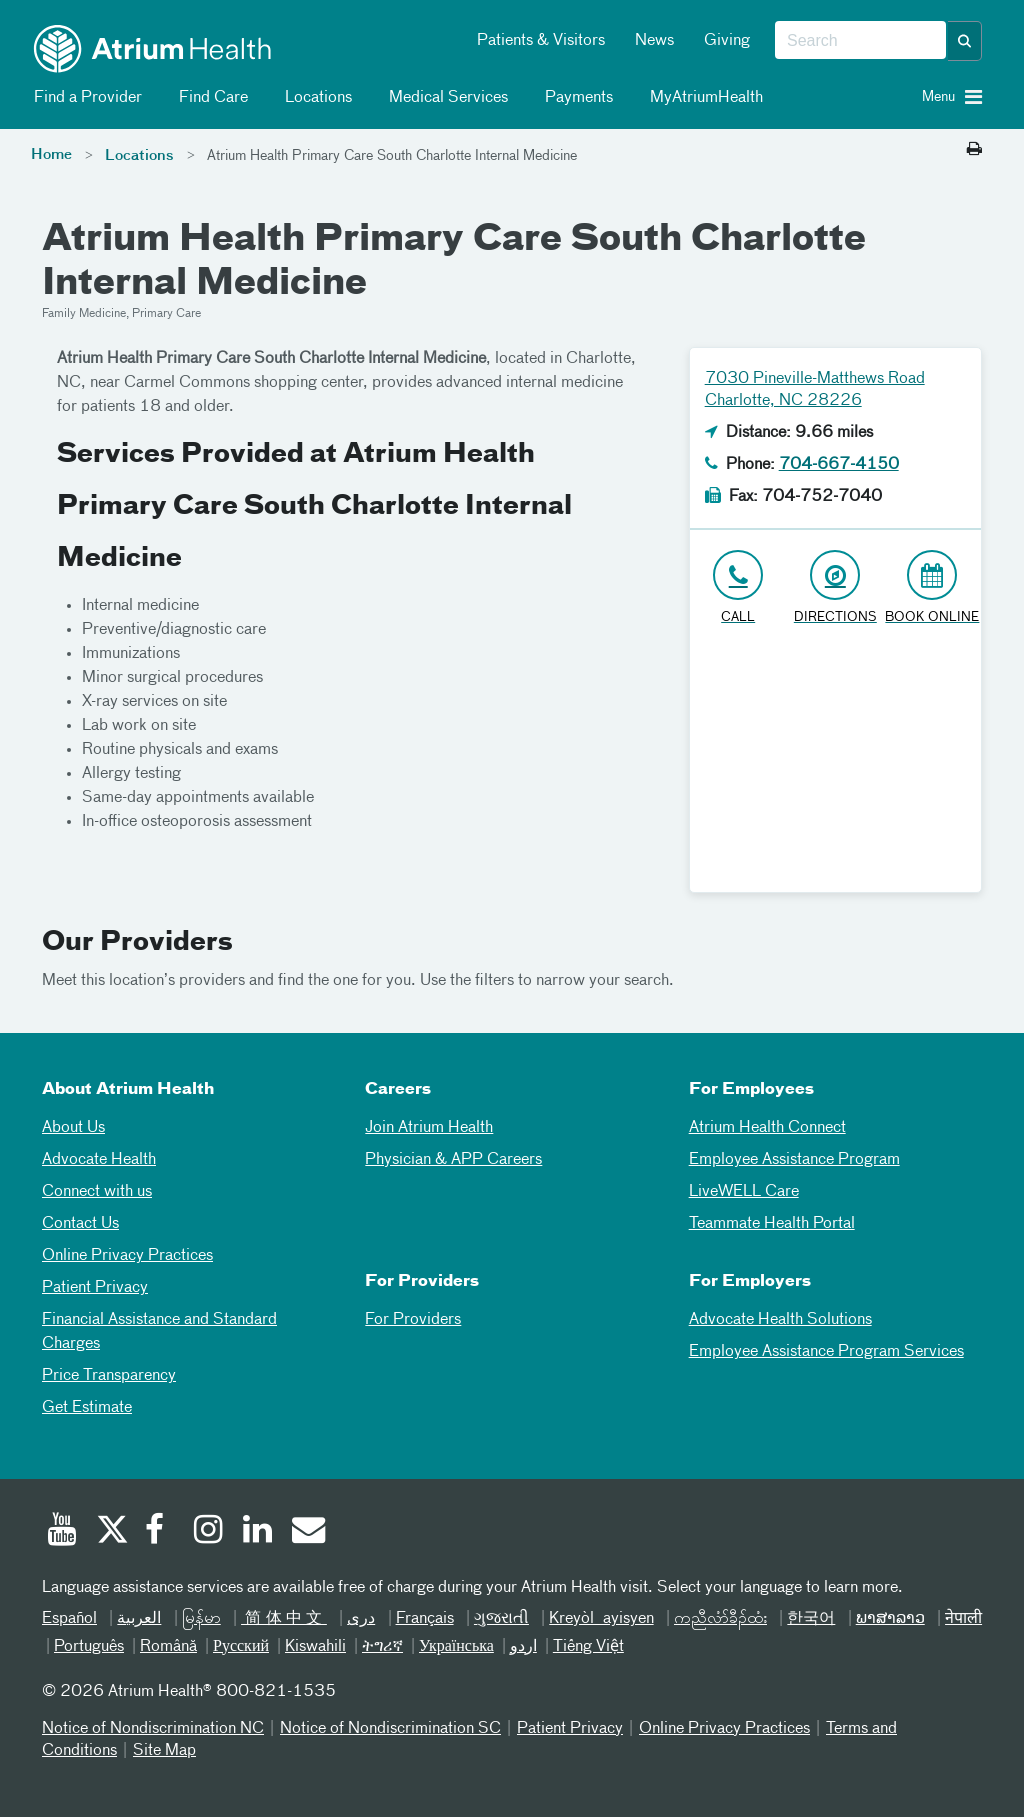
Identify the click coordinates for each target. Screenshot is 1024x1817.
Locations (315, 98)
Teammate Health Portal (772, 1224)
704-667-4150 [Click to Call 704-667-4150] (839, 465)
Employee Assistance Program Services (826, 1352)
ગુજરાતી (501, 1619)
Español (69, 1619)
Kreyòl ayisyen (601, 1619)
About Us (73, 1128)
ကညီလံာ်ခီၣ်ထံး (720, 1619)
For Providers (413, 1320)
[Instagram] (209, 1532)
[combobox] (860, 41)
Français (425, 1619)
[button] (965, 41)
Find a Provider (84, 98)
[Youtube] (62, 1532)
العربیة (139, 1619)
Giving (727, 41)
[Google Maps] (835, 767)
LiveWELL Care (744, 1192)
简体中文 (284, 1619)
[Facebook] (160, 1532)
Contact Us (80, 1224)
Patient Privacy (95, 1288)
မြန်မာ (201, 1619)
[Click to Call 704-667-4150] (738, 588)
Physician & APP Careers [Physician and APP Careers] (453, 1160)
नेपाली (963, 1619)
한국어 (811, 1619)
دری (361, 1619)
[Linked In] (258, 1532)
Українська (456, 1647)
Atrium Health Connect (767, 1128)
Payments (575, 98)
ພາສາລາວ (890, 1619)
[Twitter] (111, 1532)
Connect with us (97, 1192)
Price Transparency (109, 1376)
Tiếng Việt (588, 1647)
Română (168, 1647)
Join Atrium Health (429, 1128)
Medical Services (445, 98)
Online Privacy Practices (127, 1256)
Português (89, 1647)
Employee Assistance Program (794, 1160)
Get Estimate (87, 1408)
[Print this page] (974, 150)
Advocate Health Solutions (780, 1320)
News (654, 41)
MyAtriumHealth (703, 98)
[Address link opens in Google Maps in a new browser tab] (835, 588)
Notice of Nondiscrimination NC (153, 1729)
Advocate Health (99, 1160)
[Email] (307, 1532)
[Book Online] (932, 588)
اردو (523, 1647)
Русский (241, 1647)
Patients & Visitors (541, 41)
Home (51, 155)
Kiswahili (315, 1647)
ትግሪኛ (382, 1647)
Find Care (210, 98)
